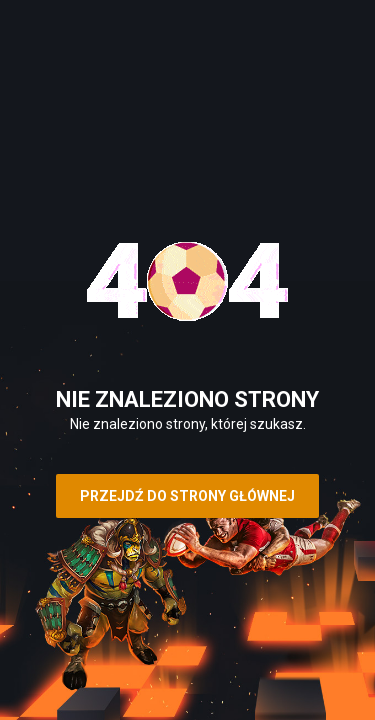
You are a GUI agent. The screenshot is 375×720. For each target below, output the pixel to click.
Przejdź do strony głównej (187, 496)
